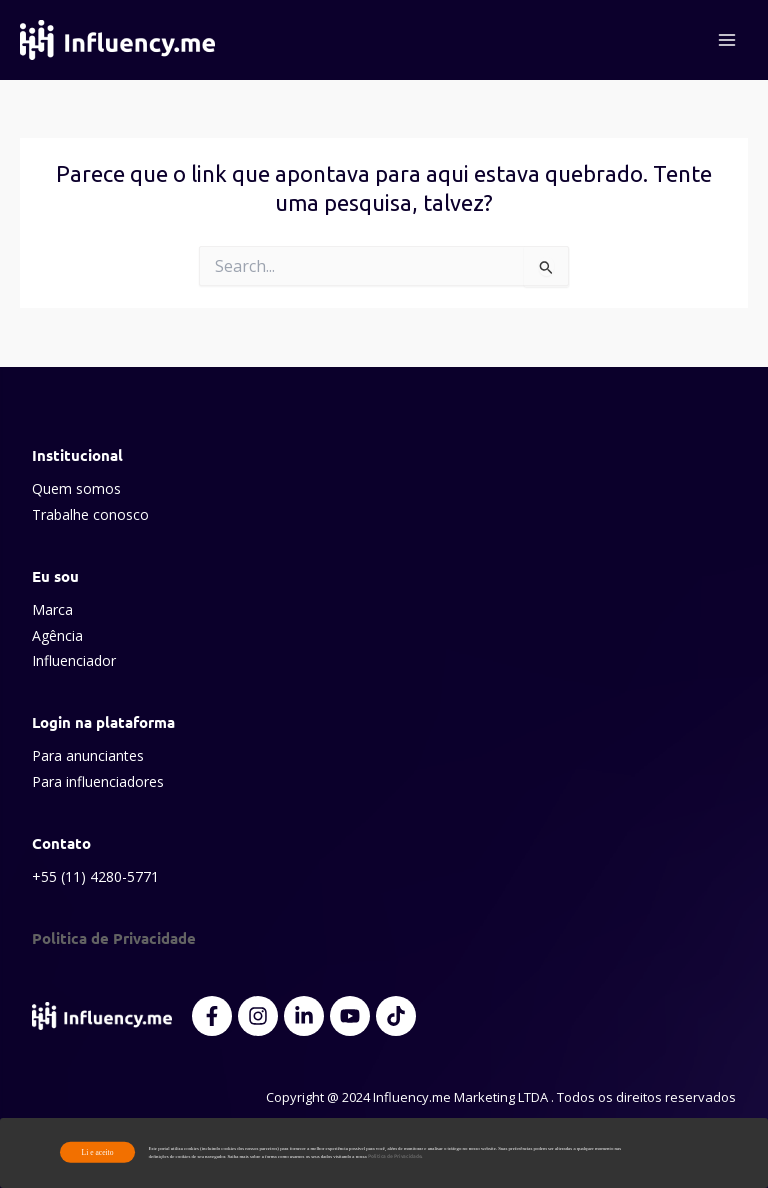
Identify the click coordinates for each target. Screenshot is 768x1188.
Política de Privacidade (394, 1156)
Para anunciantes (88, 755)
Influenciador (74, 660)
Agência (57, 635)
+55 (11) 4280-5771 (95, 876)
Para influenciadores (98, 781)
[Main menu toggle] (727, 40)
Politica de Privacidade (114, 938)
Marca (52, 609)
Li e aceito (98, 1152)
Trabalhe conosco (90, 514)
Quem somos (76, 488)
